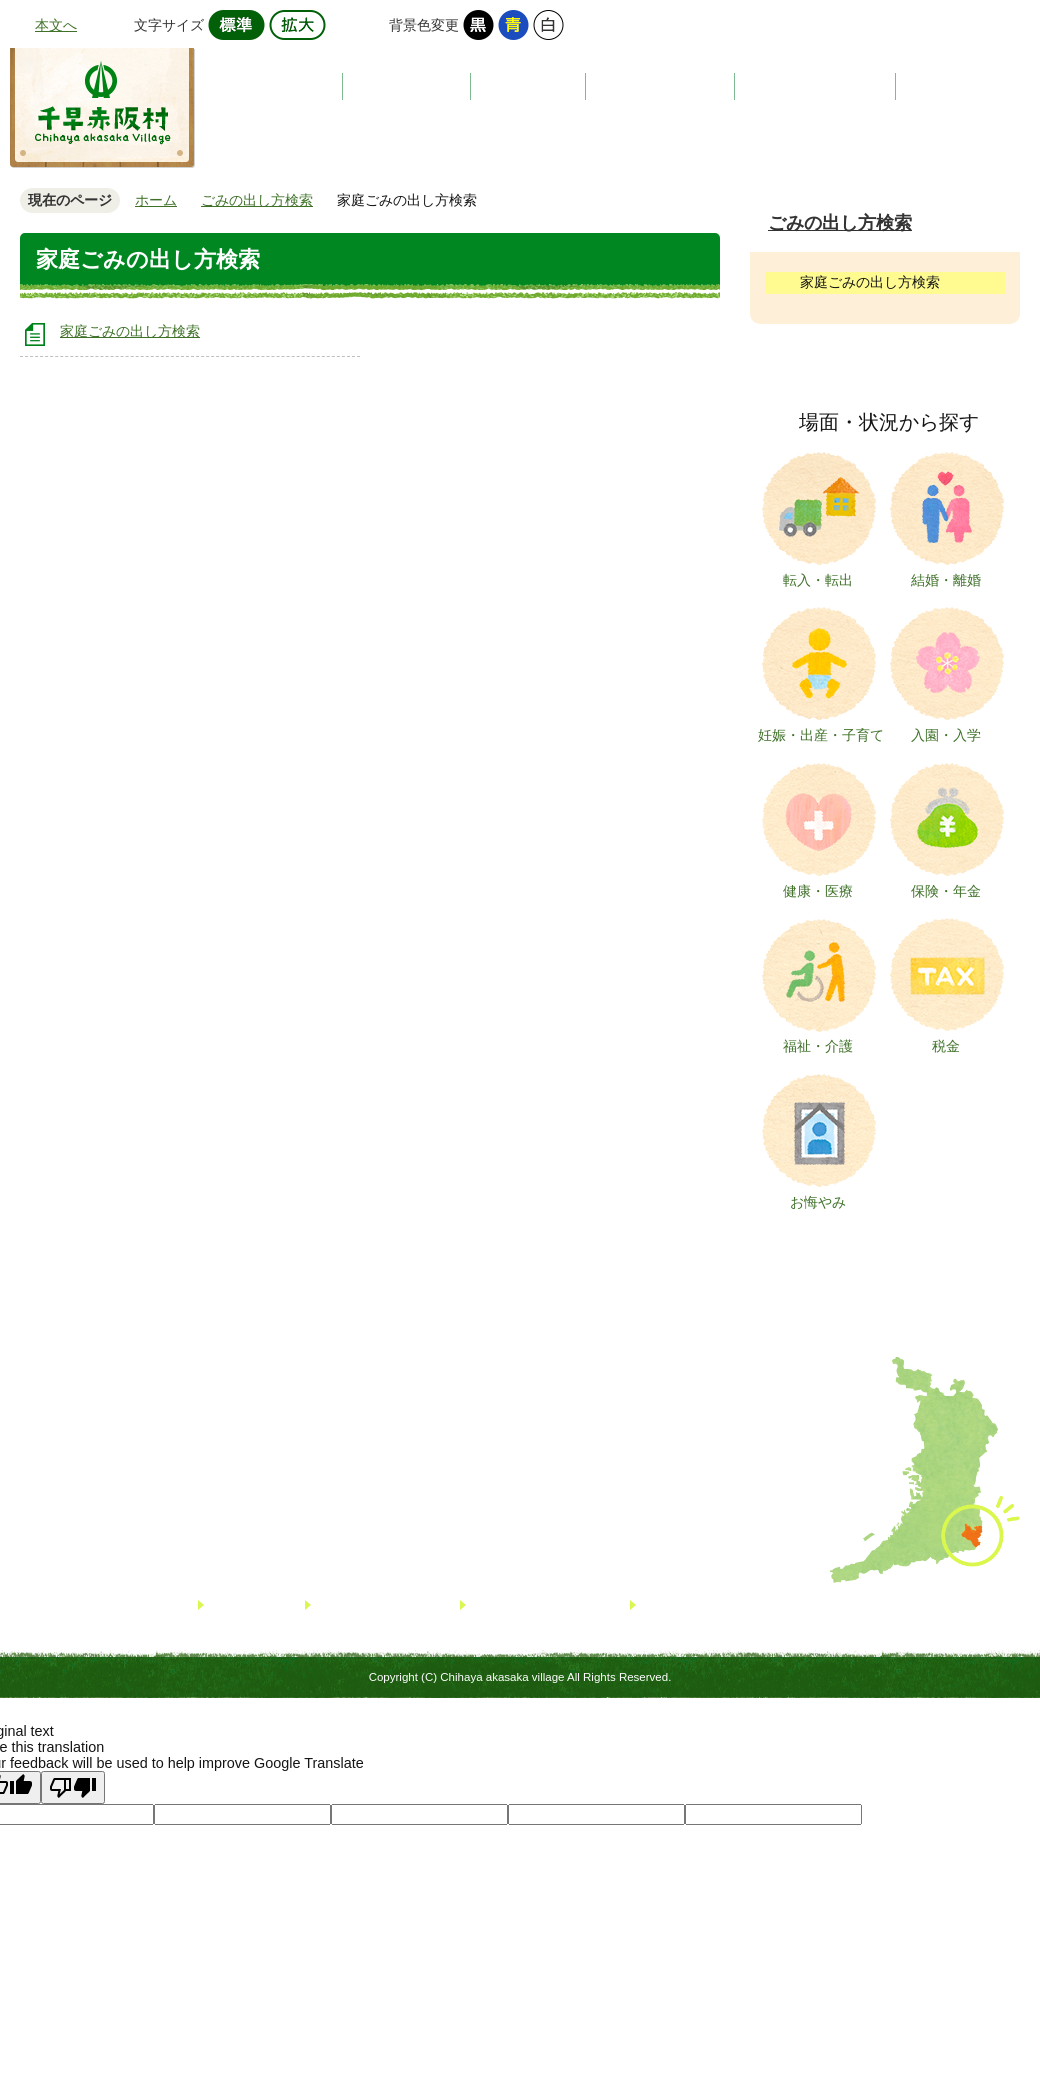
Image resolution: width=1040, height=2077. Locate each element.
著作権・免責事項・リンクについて (747, 1605)
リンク (230, 1605)
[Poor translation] (73, 1787)
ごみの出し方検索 (257, 200)
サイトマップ (357, 1605)
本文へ (56, 25)
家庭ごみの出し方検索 (130, 331)
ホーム (156, 200)
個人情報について (525, 1605)
